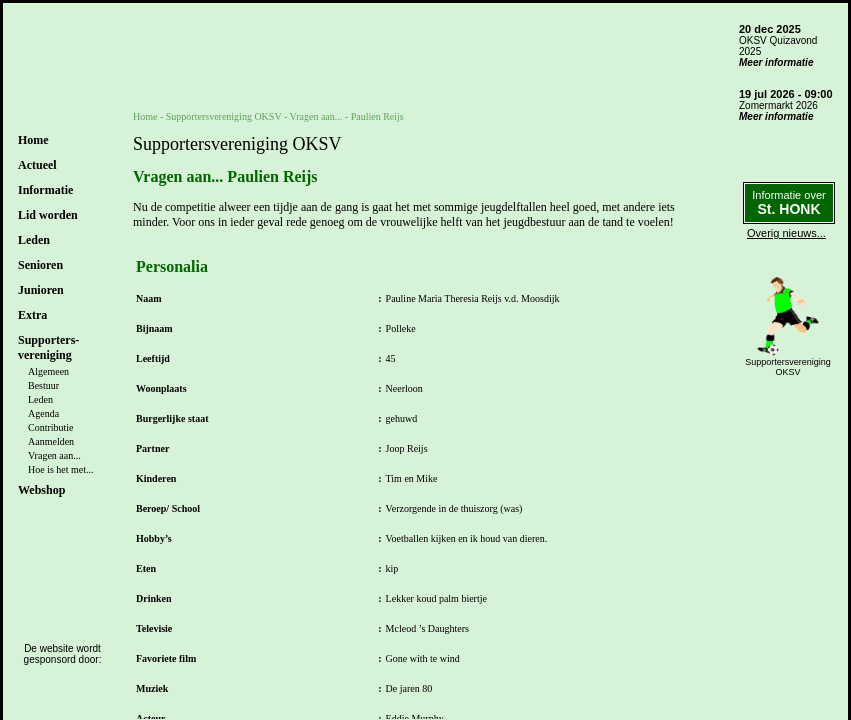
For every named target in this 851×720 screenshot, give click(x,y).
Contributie (51, 427)
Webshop (41, 490)
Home (33, 140)
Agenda (43, 413)
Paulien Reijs (377, 116)
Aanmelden (51, 441)
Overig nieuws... (786, 233)
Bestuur (43, 385)
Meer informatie (776, 62)
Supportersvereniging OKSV (224, 116)
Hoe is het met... (61, 469)
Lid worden (48, 215)
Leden (40, 399)
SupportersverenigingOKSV (788, 367)
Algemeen (48, 371)
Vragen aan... (54, 455)
